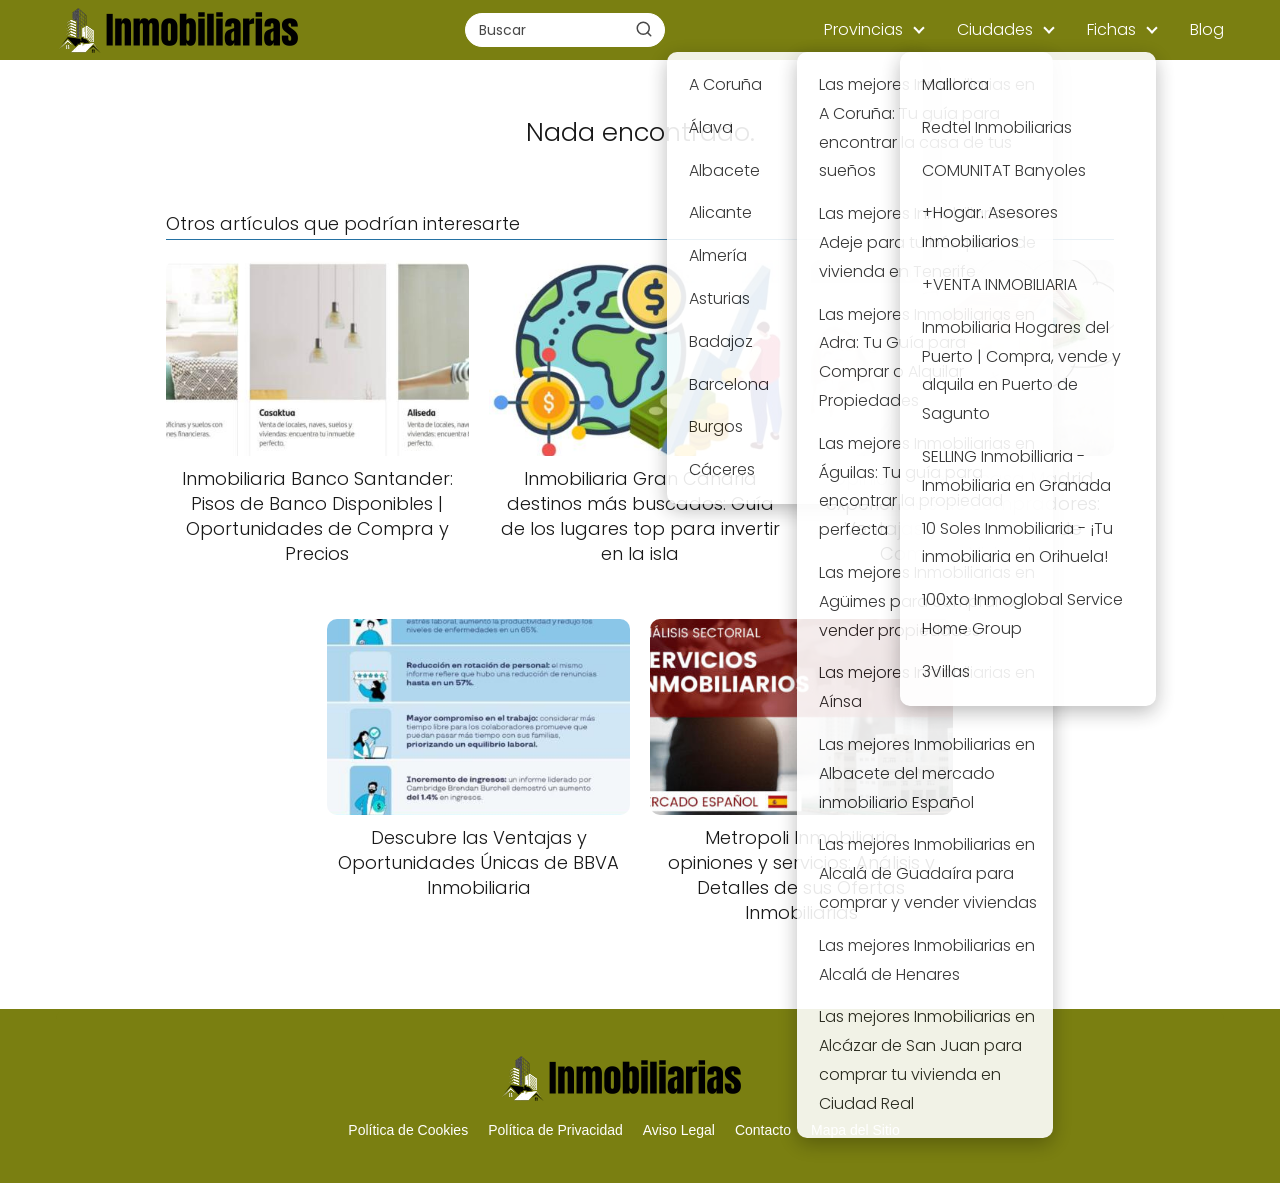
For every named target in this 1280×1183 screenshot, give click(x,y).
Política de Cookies (408, 1130)
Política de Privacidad (555, 1130)
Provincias (863, 29)
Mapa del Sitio (855, 1130)
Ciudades (995, 29)
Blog (1207, 29)
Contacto (763, 1130)
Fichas (1111, 29)
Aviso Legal (679, 1130)
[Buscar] (644, 29)
